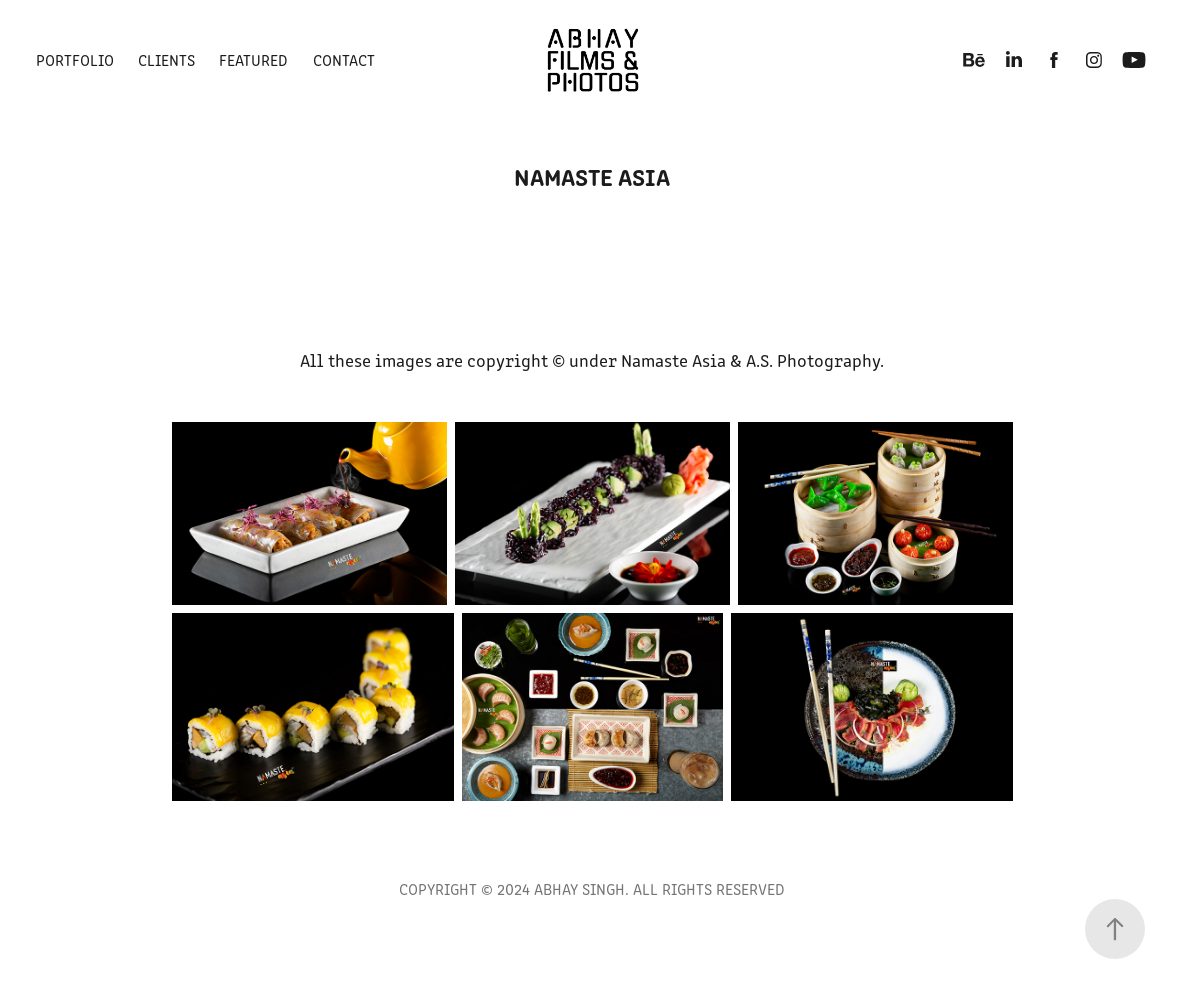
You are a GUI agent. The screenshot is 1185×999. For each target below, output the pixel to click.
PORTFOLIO (75, 59)
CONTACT (344, 59)
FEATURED (253, 59)
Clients (166, 59)
